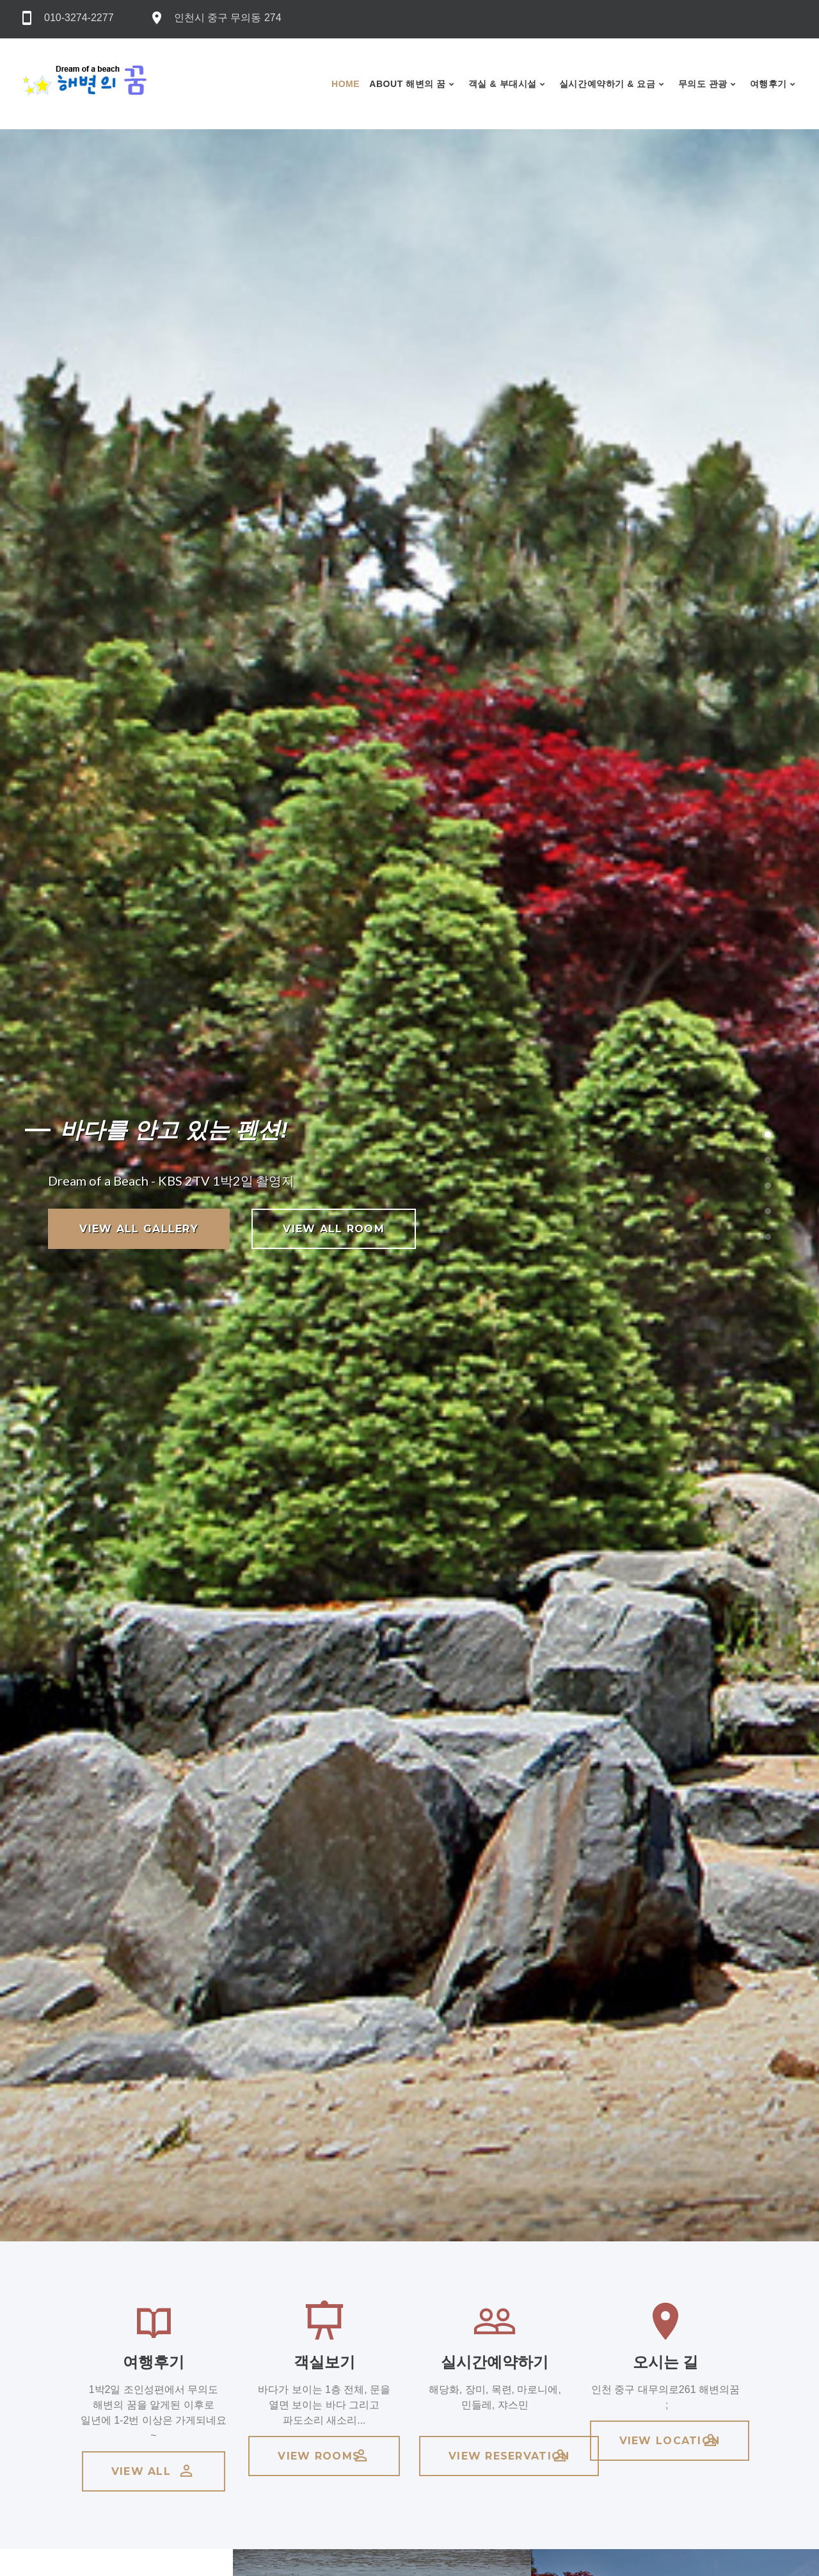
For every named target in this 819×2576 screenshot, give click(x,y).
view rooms (324, 2456)
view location (669, 2440)
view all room (334, 1229)
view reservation (509, 2456)
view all (153, 2471)
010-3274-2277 (79, 17)
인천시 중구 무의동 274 (228, 17)
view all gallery (138, 1229)
